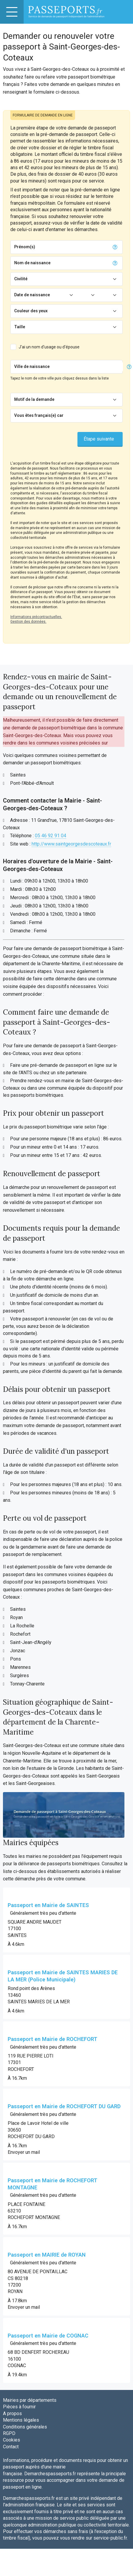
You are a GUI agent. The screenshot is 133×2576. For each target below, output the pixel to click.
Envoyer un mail (24, 2152)
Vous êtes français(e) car (39, 415)
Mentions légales (21, 2420)
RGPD (9, 2433)
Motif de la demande (34, 399)
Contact (11, 2446)
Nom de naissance (32, 262)
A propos (12, 2413)
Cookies (11, 2440)
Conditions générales (25, 2427)
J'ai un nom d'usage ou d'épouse (49, 347)
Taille (19, 326)
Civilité (20, 278)
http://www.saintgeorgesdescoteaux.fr (71, 844)
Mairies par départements (29, 2400)
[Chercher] (87, 367)
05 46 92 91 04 (50, 835)
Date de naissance (32, 294)
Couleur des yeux (31, 310)
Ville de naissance (32, 366)
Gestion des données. (28, 621)
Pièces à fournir (19, 2407)
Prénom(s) (24, 246)
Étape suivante (99, 439)
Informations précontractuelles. (36, 617)
